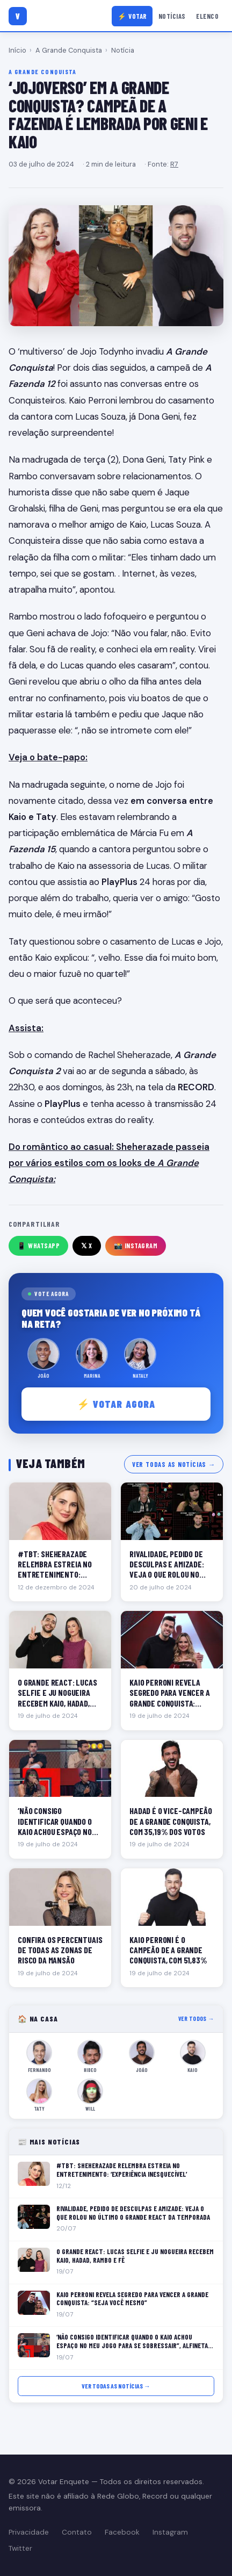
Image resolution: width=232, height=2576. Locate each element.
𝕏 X (86, 1245)
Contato (77, 2532)
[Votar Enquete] (18, 16)
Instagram (170, 2532)
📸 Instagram (136, 1245)
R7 (174, 164)
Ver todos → (196, 2018)
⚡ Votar (132, 16)
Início (17, 50)
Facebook (122, 2532)
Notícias (172, 16)
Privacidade (29, 2532)
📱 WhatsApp (38, 1245)
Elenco (207, 16)
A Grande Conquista (68, 50)
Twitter (20, 2548)
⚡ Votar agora (116, 1404)
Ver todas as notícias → (173, 1464)
